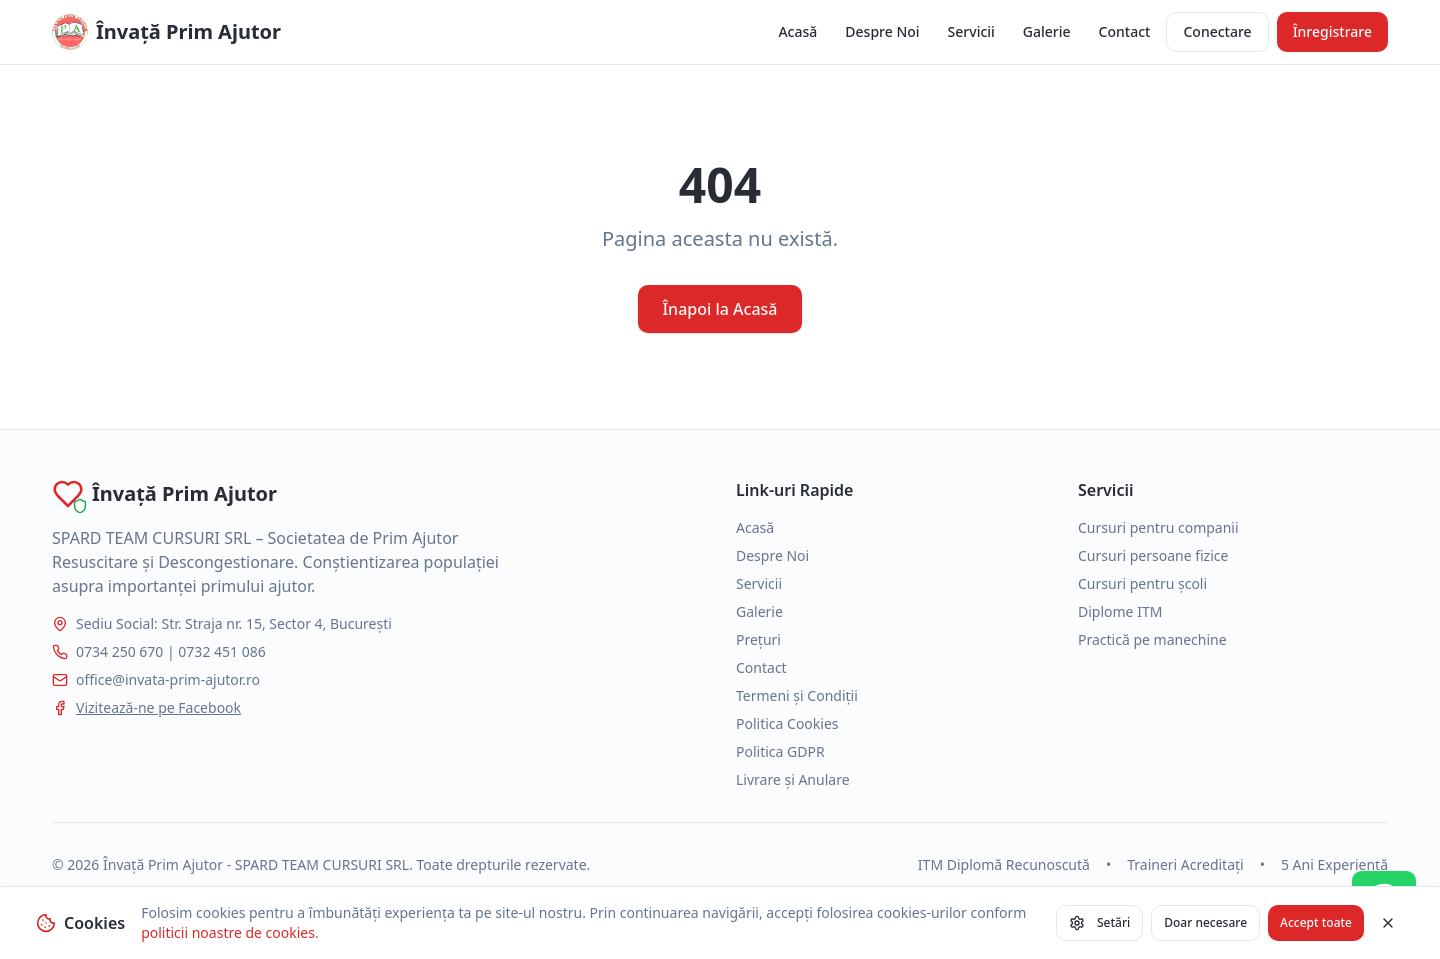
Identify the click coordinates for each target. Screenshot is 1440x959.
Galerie (1047, 31)
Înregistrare (1332, 31)
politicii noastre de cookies (228, 932)
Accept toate (1316, 922)
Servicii (971, 31)
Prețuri (758, 639)
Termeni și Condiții (797, 695)
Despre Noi (882, 31)
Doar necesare (1205, 922)
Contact (1125, 31)
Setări (1099, 922)
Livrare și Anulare (793, 779)
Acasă (797, 31)
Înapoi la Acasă (719, 309)
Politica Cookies (787, 723)
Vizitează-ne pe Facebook (158, 707)
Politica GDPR (780, 751)
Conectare (1217, 31)
